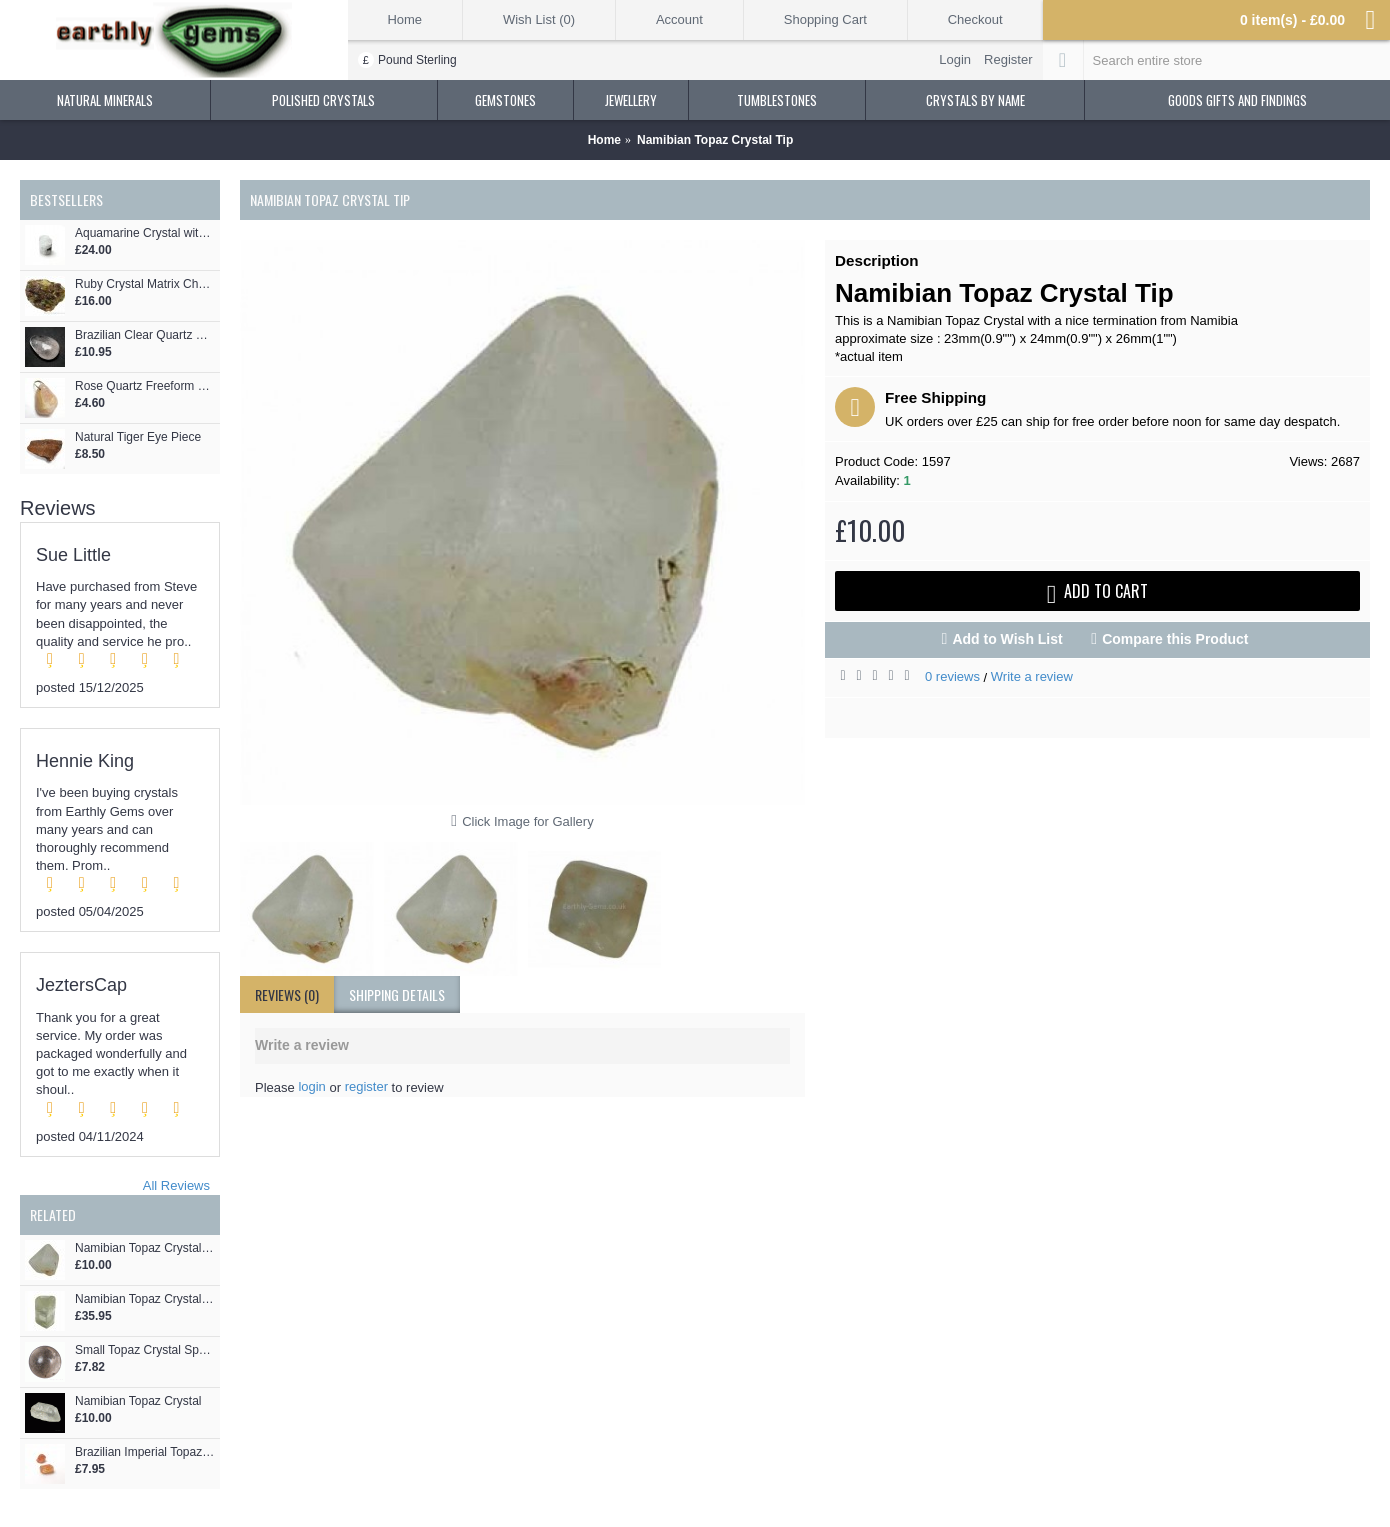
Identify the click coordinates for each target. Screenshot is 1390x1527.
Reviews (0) (287, 994)
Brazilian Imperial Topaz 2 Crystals (145, 1452)
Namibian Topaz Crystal (138, 1401)
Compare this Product (1175, 639)
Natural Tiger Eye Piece (138, 437)
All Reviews (176, 1185)
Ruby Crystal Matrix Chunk (145, 284)
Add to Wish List (1007, 639)
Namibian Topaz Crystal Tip (145, 1248)
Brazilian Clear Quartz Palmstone (145, 335)
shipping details (397, 994)
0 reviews (952, 676)
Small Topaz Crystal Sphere (145, 1350)
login (311, 1086)
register (366, 1086)
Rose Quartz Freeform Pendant (145, 386)
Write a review (1032, 676)
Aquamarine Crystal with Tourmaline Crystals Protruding (145, 233)
